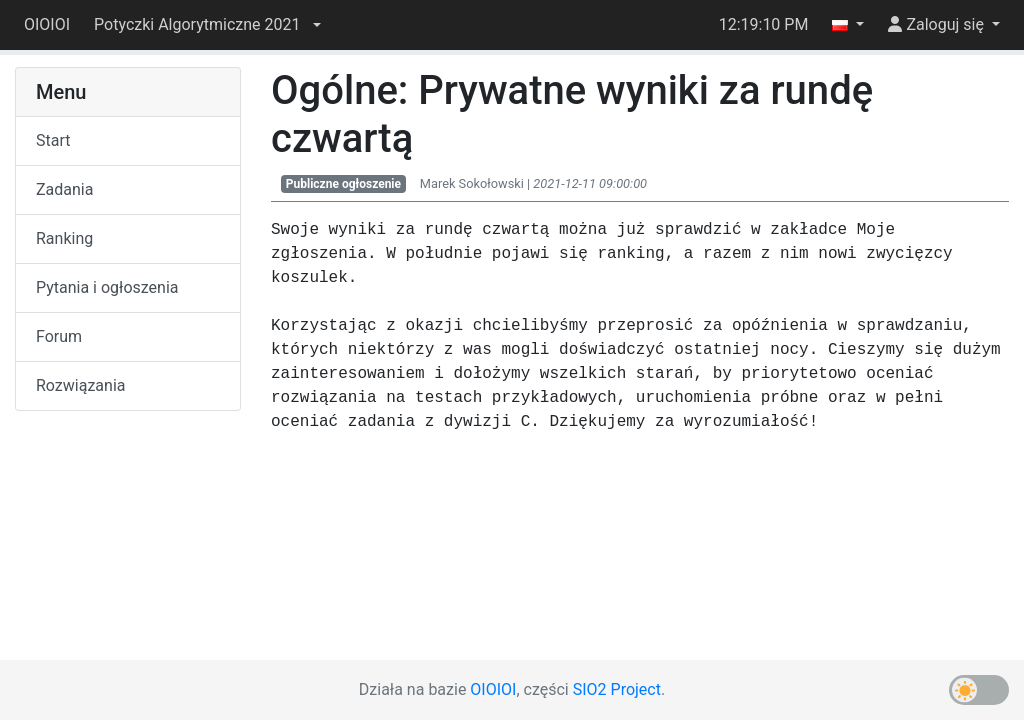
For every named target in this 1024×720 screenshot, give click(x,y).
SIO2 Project (617, 689)
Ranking (64, 238)
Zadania (64, 189)
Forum (59, 336)
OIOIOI (47, 24)
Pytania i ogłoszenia (107, 287)
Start (53, 140)
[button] (207, 25)
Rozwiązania (80, 385)
